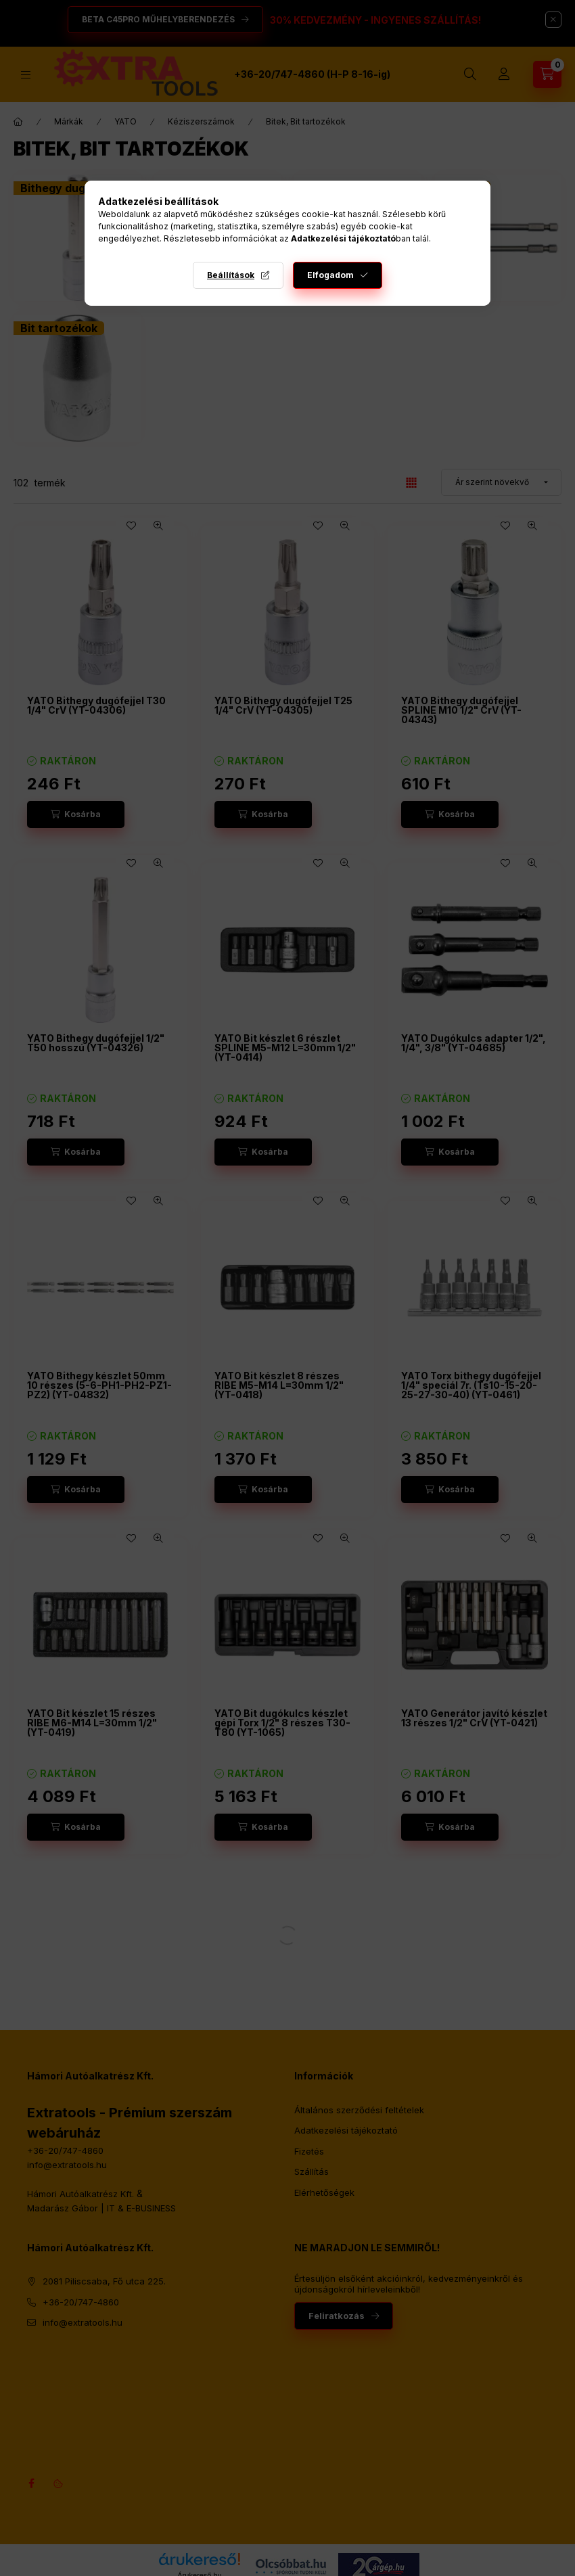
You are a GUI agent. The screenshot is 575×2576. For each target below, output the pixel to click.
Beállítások (230, 275)
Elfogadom (330, 275)
